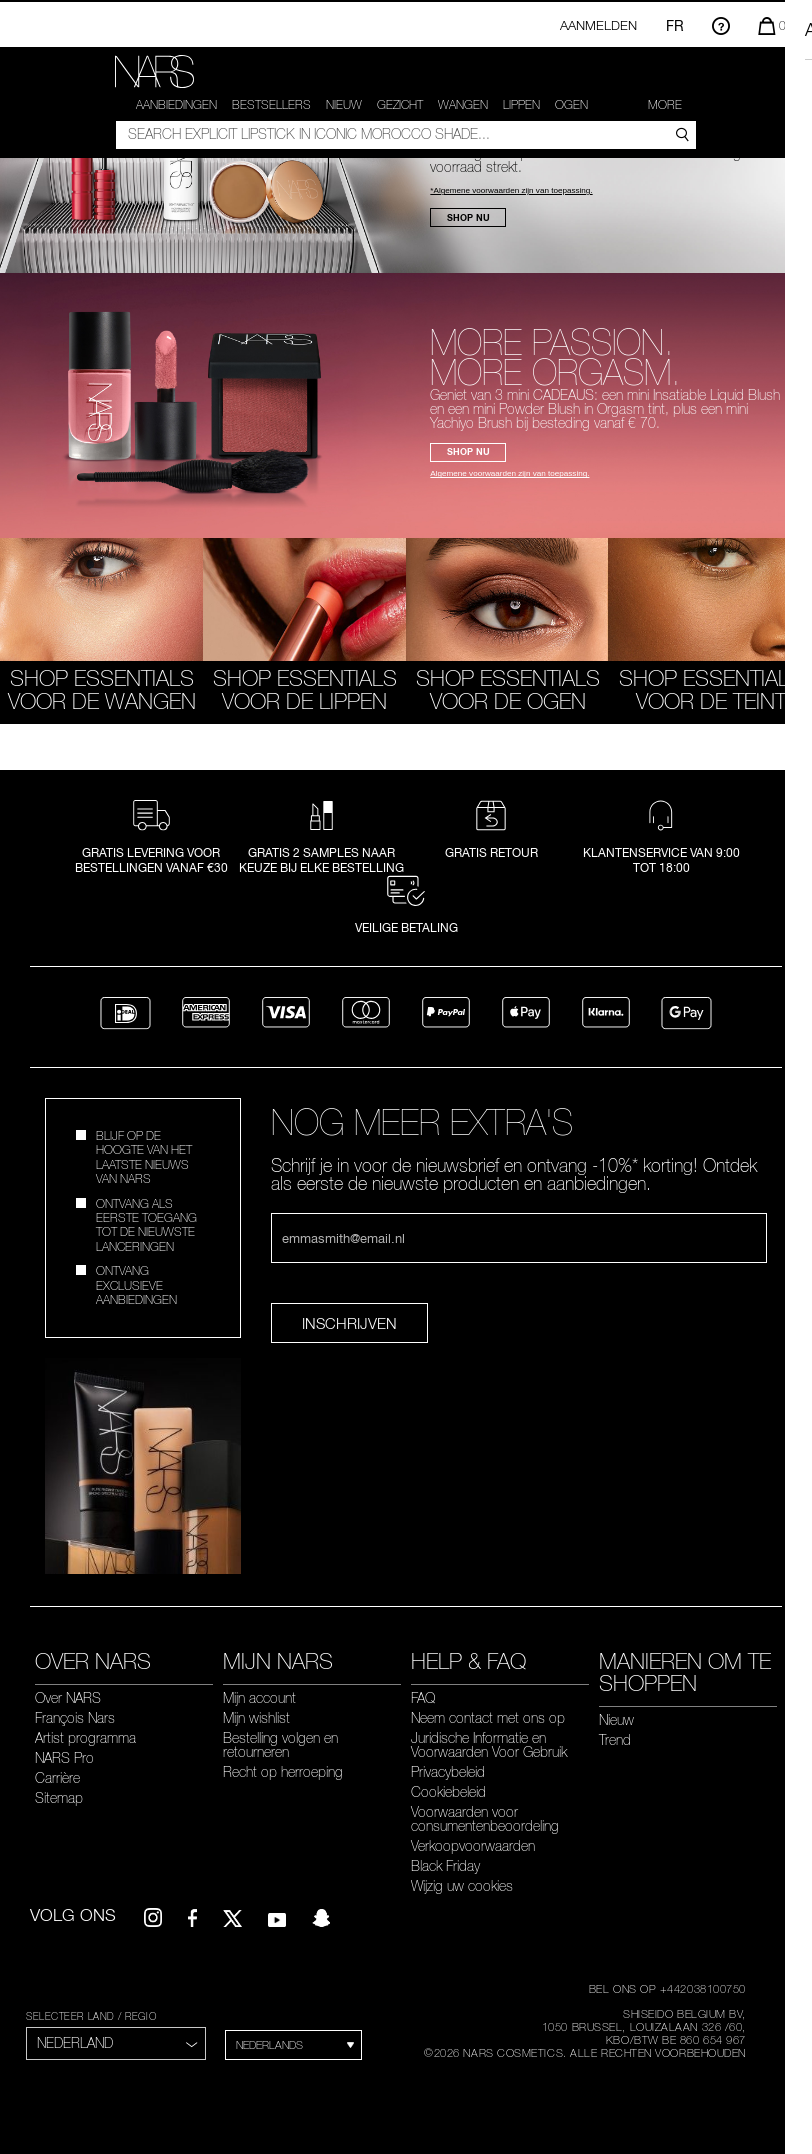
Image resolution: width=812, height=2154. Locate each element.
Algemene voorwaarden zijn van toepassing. (509, 468)
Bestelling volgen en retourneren (280, 1738)
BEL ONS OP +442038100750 (667, 1982)
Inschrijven (349, 1317)
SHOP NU (468, 211)
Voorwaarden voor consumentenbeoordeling (485, 1812)
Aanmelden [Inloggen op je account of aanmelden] (598, 25)
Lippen (521, 105)
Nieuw (344, 105)
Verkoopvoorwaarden (473, 1839)
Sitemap (59, 1791)
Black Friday (445, 1859)
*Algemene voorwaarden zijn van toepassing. (511, 185)
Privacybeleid (448, 1765)
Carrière (57, 1771)
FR (675, 25)
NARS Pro (64, 1751)
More (665, 105)
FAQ (423, 1691)
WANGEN (463, 105)
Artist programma (85, 1731)
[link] (156, 72)
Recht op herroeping (283, 1765)
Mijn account (259, 1691)
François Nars (75, 1711)
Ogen (571, 105)
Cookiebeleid (448, 1785)
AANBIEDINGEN (176, 105)
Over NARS (68, 1691)
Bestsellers (271, 105)
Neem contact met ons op (488, 1711)
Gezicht (400, 105)
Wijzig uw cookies (462, 1879)
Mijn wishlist (256, 1711)
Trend (615, 1733)
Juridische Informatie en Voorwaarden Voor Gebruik (489, 1738)
